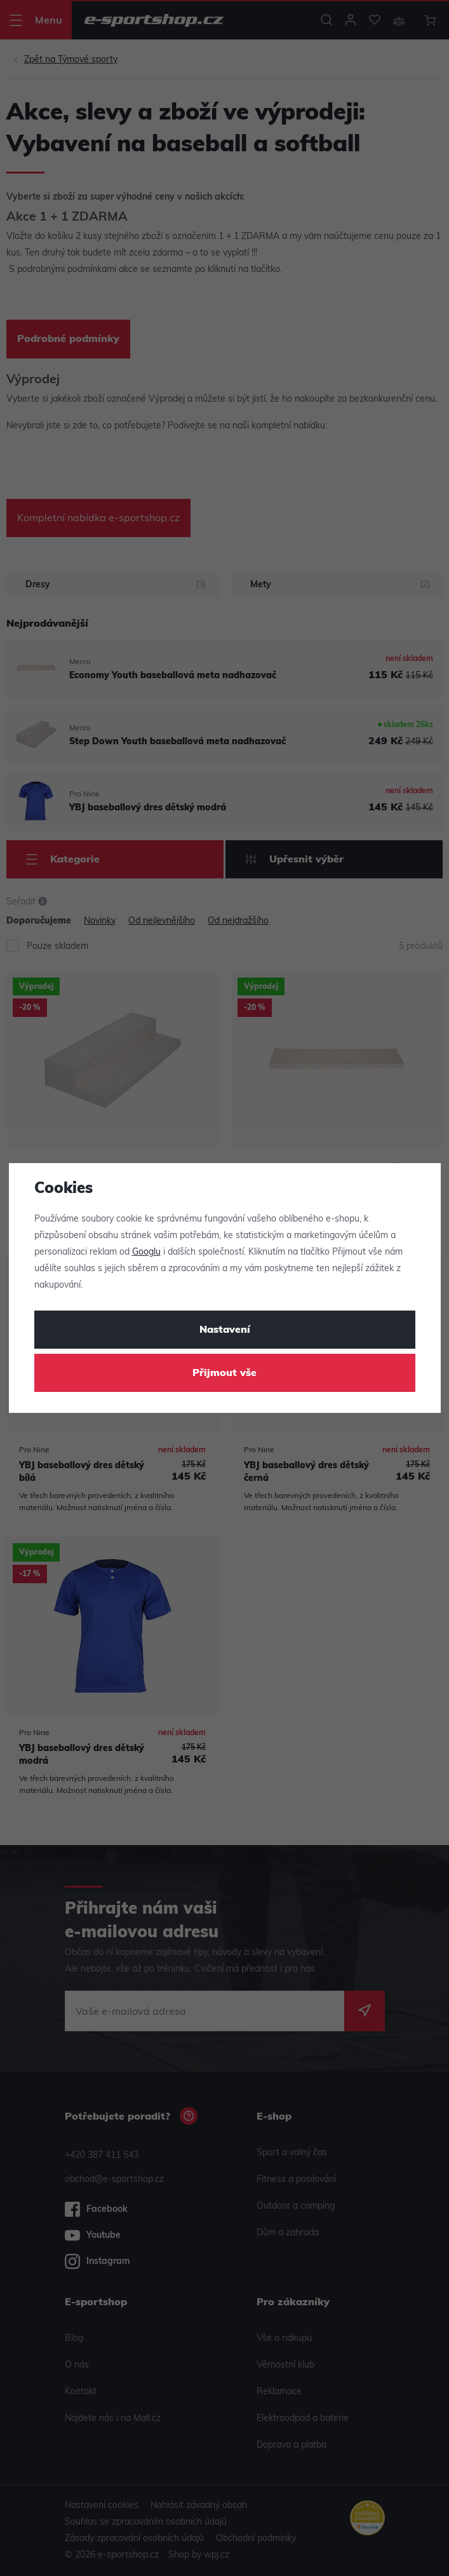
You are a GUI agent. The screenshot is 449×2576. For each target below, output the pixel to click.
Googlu (146, 1252)
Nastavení (224, 1330)
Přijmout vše (224, 1373)
